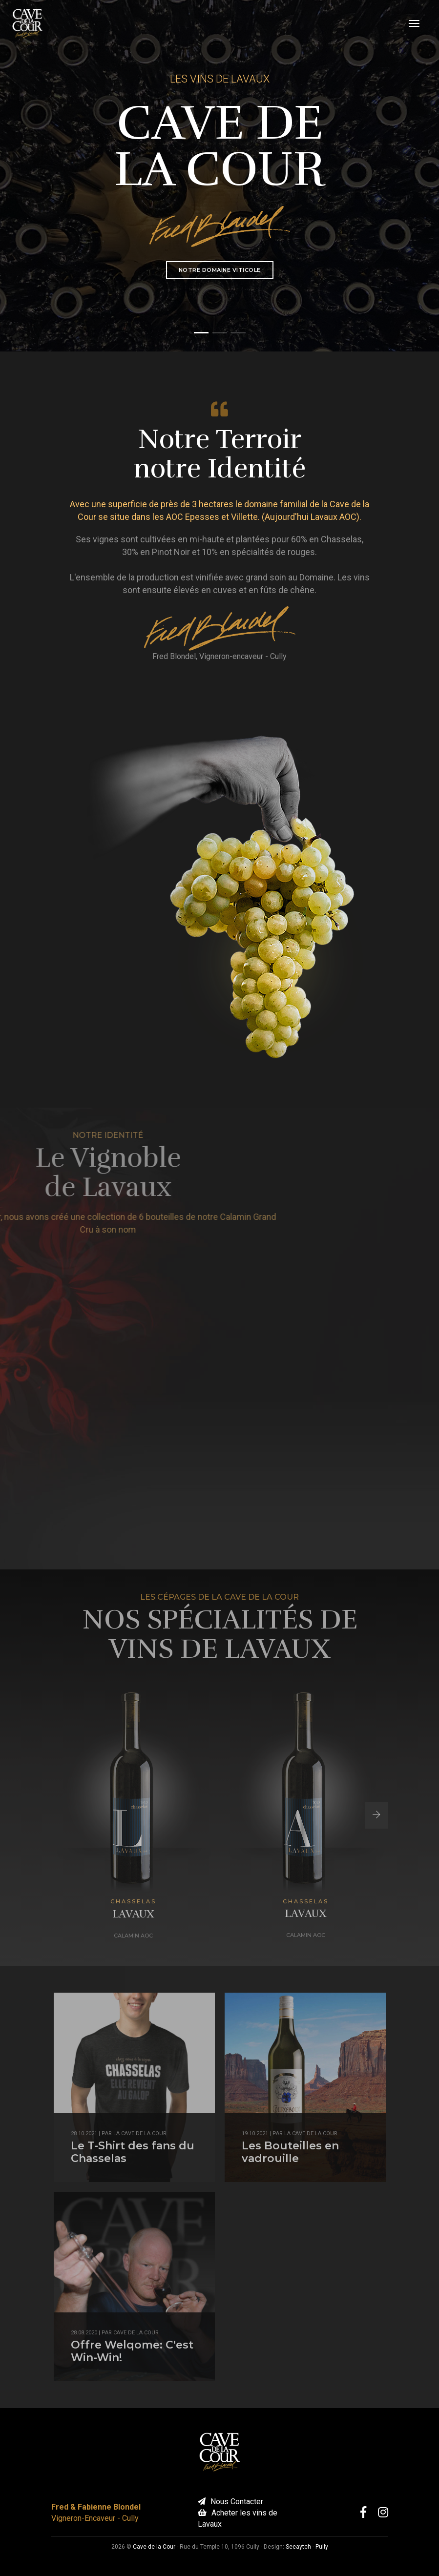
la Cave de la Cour (140, 2133)
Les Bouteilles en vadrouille (290, 2152)
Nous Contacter (230, 2501)
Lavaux (133, 1913)
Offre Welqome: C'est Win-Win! (132, 2351)
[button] (201, 332)
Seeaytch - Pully (307, 2546)
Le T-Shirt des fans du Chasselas (132, 2152)
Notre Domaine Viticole (220, 270)
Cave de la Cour (136, 2332)
